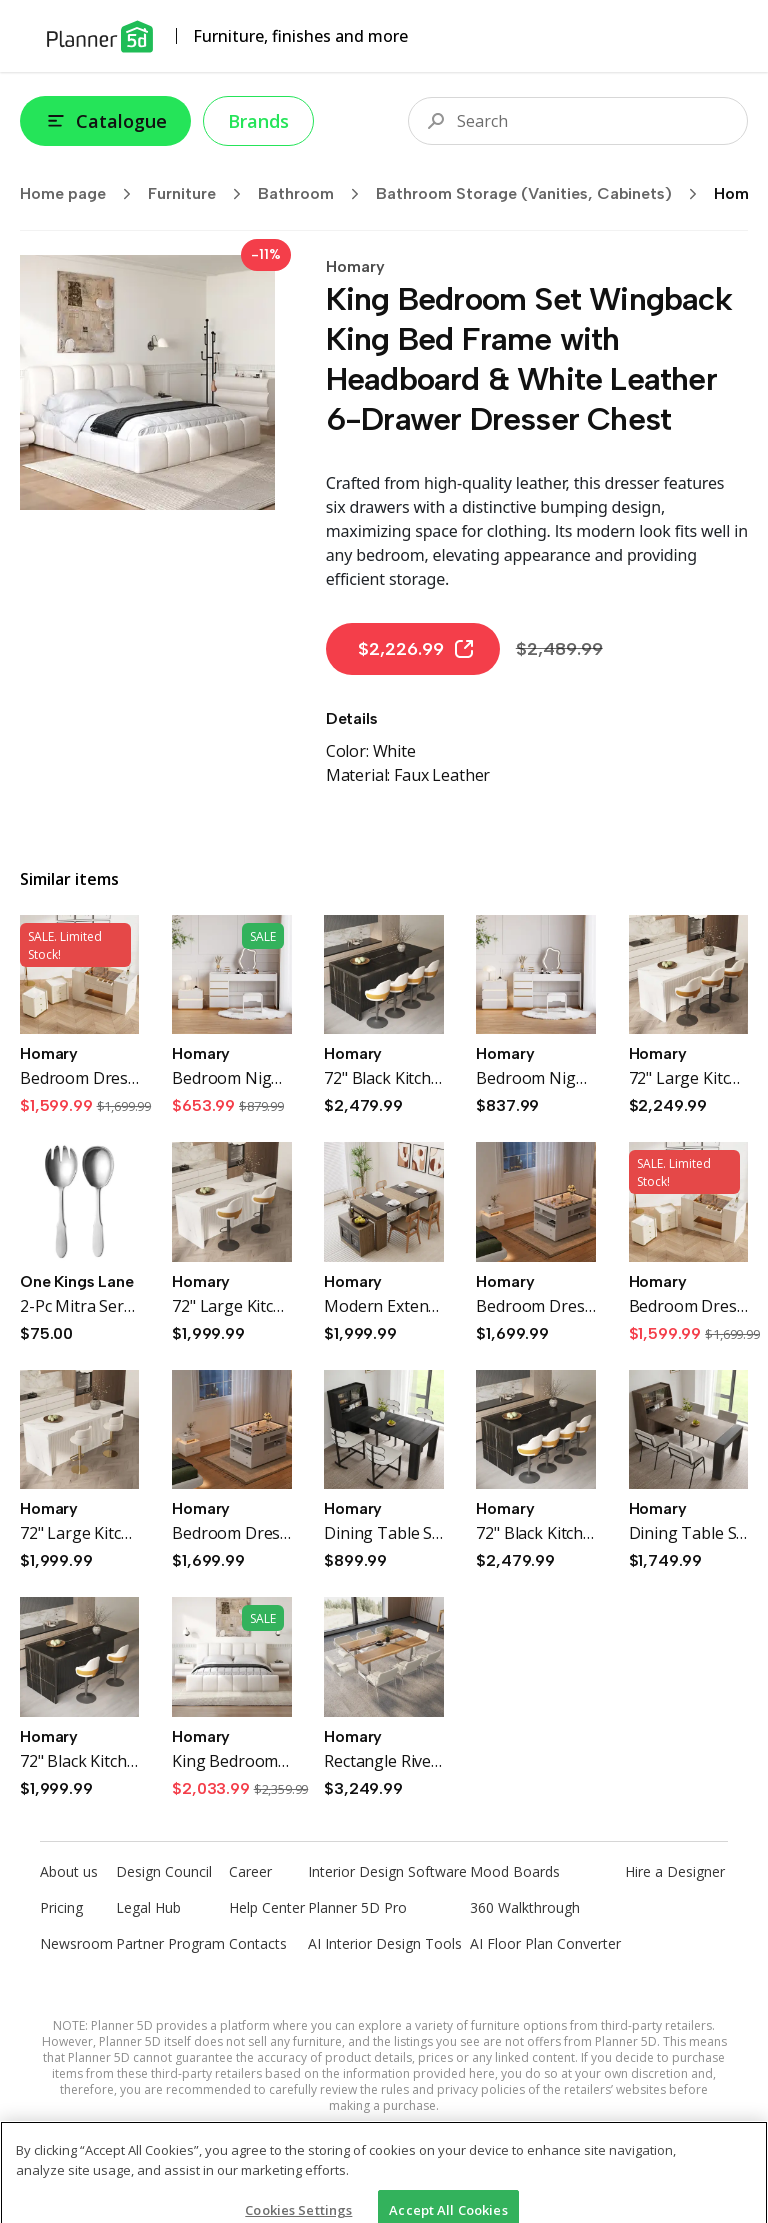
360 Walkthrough (525, 1907)
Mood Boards (515, 1871)
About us (69, 1871)
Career (250, 1871)
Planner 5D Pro (357, 1907)
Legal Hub (148, 1907)
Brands (258, 121)
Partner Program (170, 1943)
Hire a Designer (675, 1871)
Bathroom (315, 194)
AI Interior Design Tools (385, 1943)
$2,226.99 (417, 649)
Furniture (201, 194)
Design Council (164, 1871)
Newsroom (76, 1943)
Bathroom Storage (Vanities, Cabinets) (543, 194)
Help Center (267, 1907)
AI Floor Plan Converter (545, 1943)
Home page (82, 194)
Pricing (61, 1907)
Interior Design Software (387, 1871)
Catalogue (105, 121)
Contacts (258, 1943)
